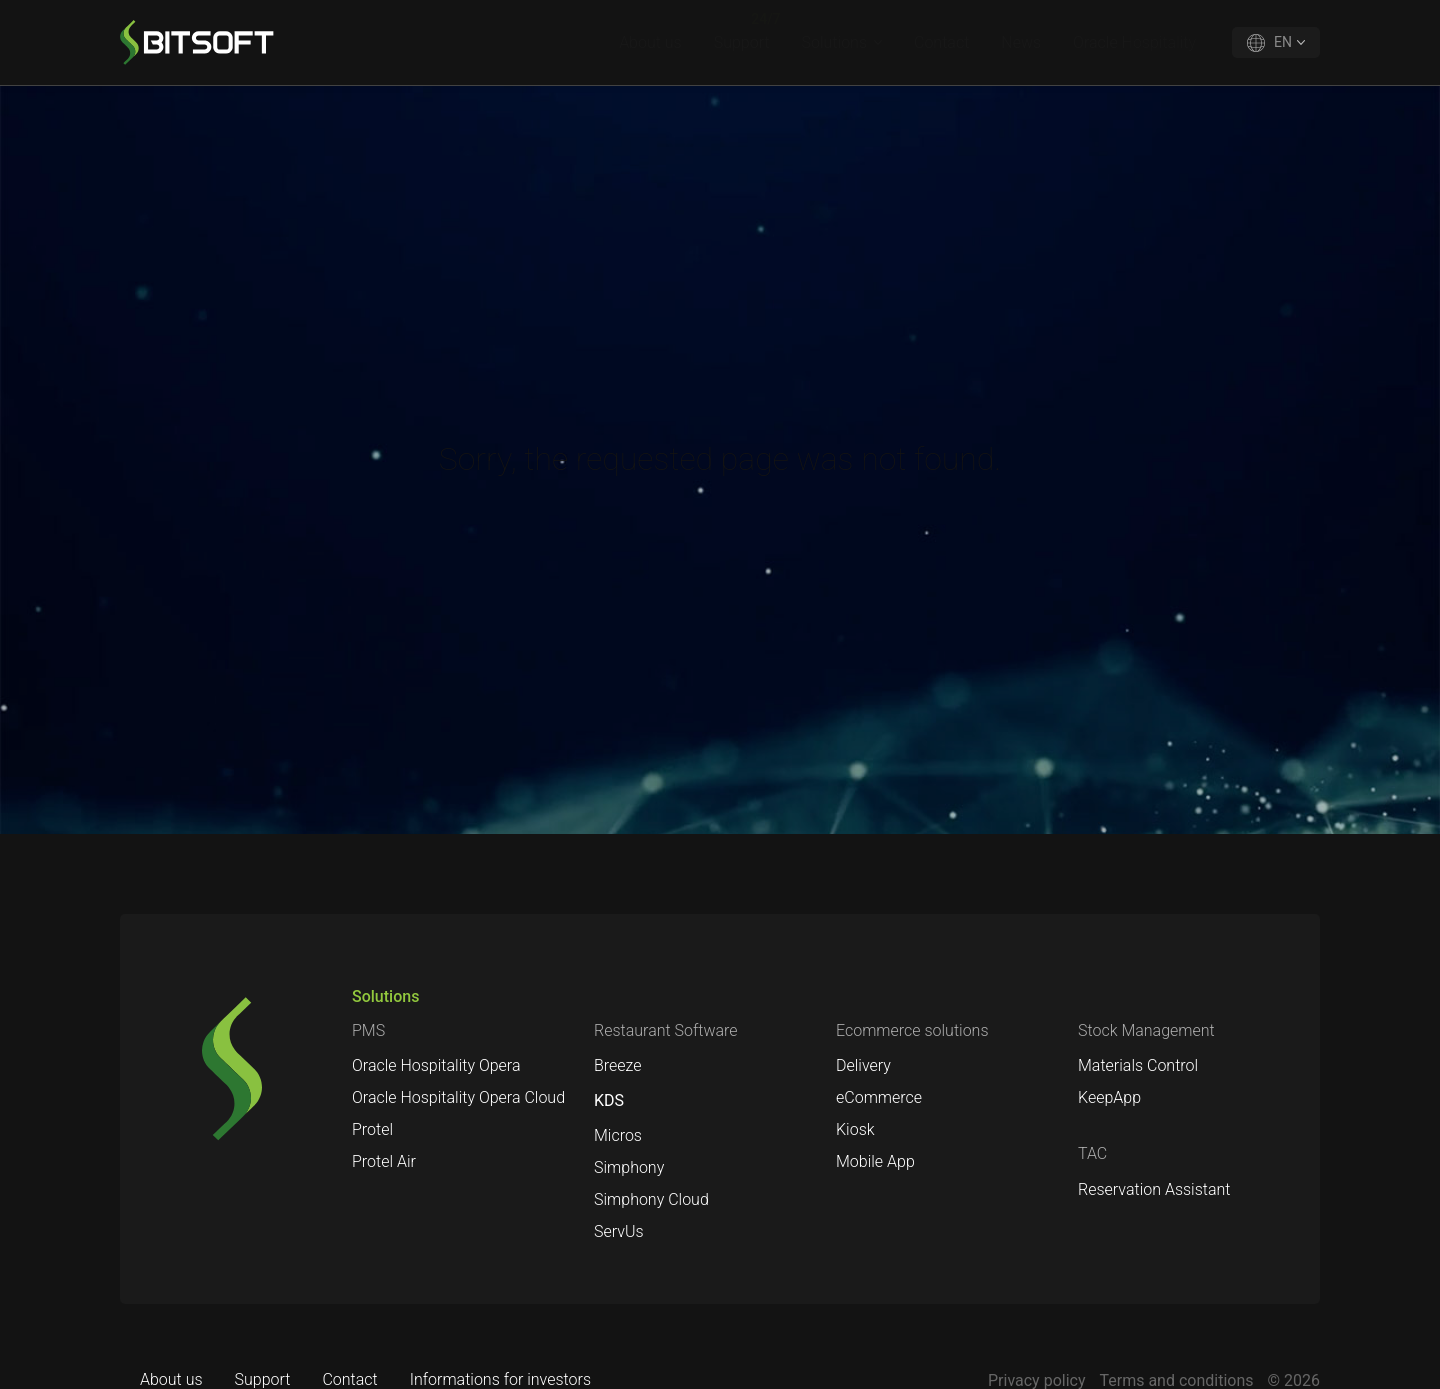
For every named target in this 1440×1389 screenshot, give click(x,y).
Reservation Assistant (1154, 1189)
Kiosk (855, 1129)
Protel (372, 1129)
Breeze (618, 1065)
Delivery (863, 1065)
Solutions (834, 42)
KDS (609, 1100)
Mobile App (875, 1161)
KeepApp (1109, 1097)
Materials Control (1138, 1065)
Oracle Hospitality (1134, 42)
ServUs (619, 1231)
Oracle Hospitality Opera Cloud (458, 1097)
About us (650, 42)
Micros (618, 1135)
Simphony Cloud (651, 1199)
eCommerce (879, 1097)
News (1021, 42)
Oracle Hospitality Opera (436, 1065)
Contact (941, 42)
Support (742, 42)
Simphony (629, 1167)
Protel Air (384, 1161)
